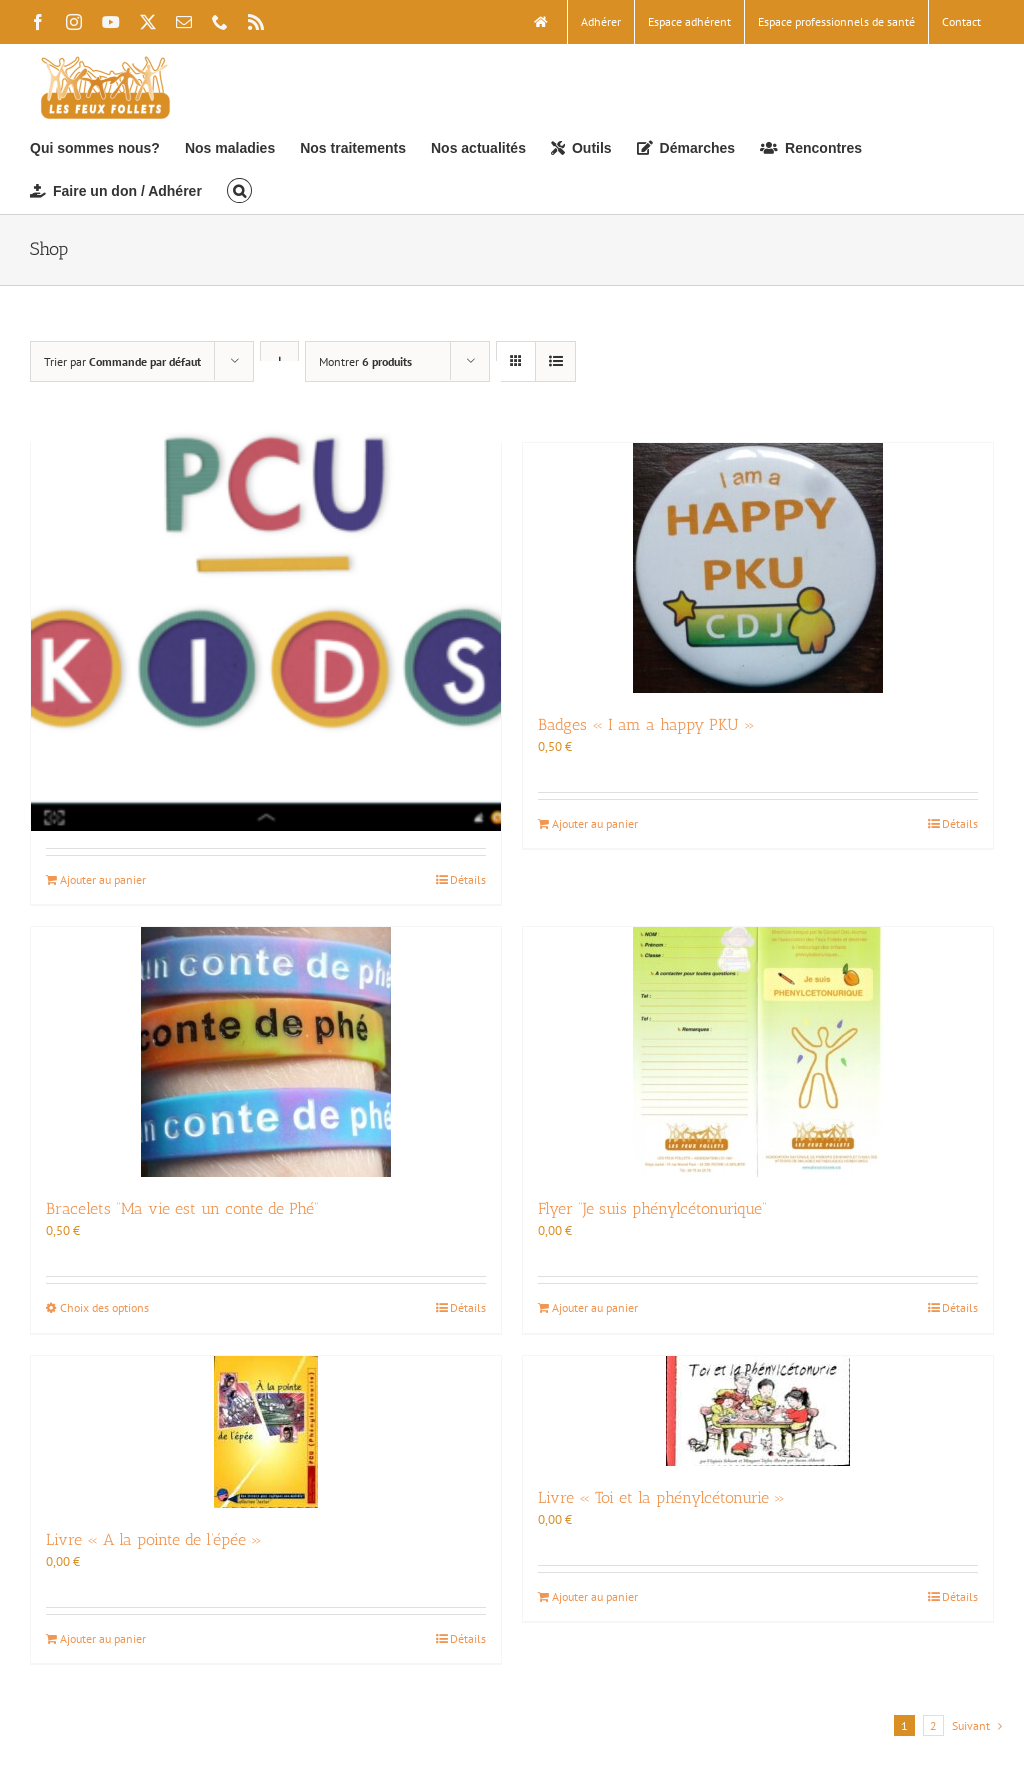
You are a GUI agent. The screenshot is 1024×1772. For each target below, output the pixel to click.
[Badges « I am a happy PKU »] (758, 568)
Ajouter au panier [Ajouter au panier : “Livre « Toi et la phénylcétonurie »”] (595, 1596)
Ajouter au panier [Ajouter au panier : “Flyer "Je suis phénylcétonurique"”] (595, 1307)
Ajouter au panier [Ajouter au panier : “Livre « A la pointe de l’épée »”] (103, 1638)
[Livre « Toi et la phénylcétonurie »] (758, 1411)
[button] (239, 189)
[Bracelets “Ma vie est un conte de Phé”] (266, 1052)
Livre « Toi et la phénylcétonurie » (661, 1497)
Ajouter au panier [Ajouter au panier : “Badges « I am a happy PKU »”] (595, 823)
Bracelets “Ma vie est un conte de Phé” (182, 1208)
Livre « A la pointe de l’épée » (154, 1539)
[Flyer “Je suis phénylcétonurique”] (758, 1052)
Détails (468, 879)
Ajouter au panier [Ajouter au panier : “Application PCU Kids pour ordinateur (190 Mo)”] (103, 879)
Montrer (365, 361)
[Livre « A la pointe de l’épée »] (266, 1432)
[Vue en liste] (555, 361)
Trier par (122, 361)
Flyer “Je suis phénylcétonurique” (652, 1208)
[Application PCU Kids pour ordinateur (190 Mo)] (266, 596)
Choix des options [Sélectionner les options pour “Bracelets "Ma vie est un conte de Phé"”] (104, 1307)
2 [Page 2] (933, 1725)
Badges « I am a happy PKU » (646, 724)
